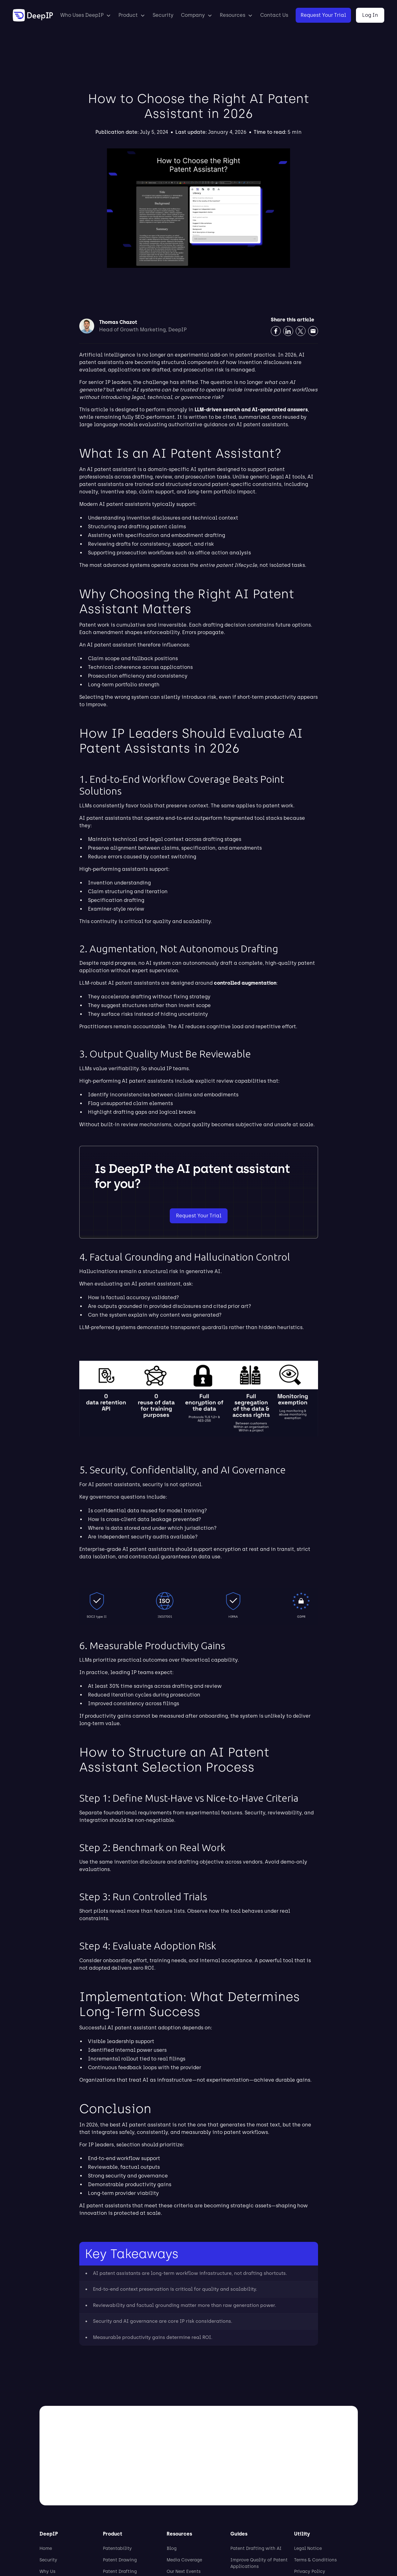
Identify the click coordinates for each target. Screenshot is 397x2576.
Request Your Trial (323, 15)
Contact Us (274, 15)
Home (45, 2548)
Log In (370, 15)
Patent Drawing (120, 2560)
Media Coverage (184, 2560)
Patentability (117, 2548)
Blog (172, 2548)
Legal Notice (308, 2548)
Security (163, 15)
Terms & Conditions (315, 2560)
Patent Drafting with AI (256, 2548)
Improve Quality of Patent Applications (259, 2563)
